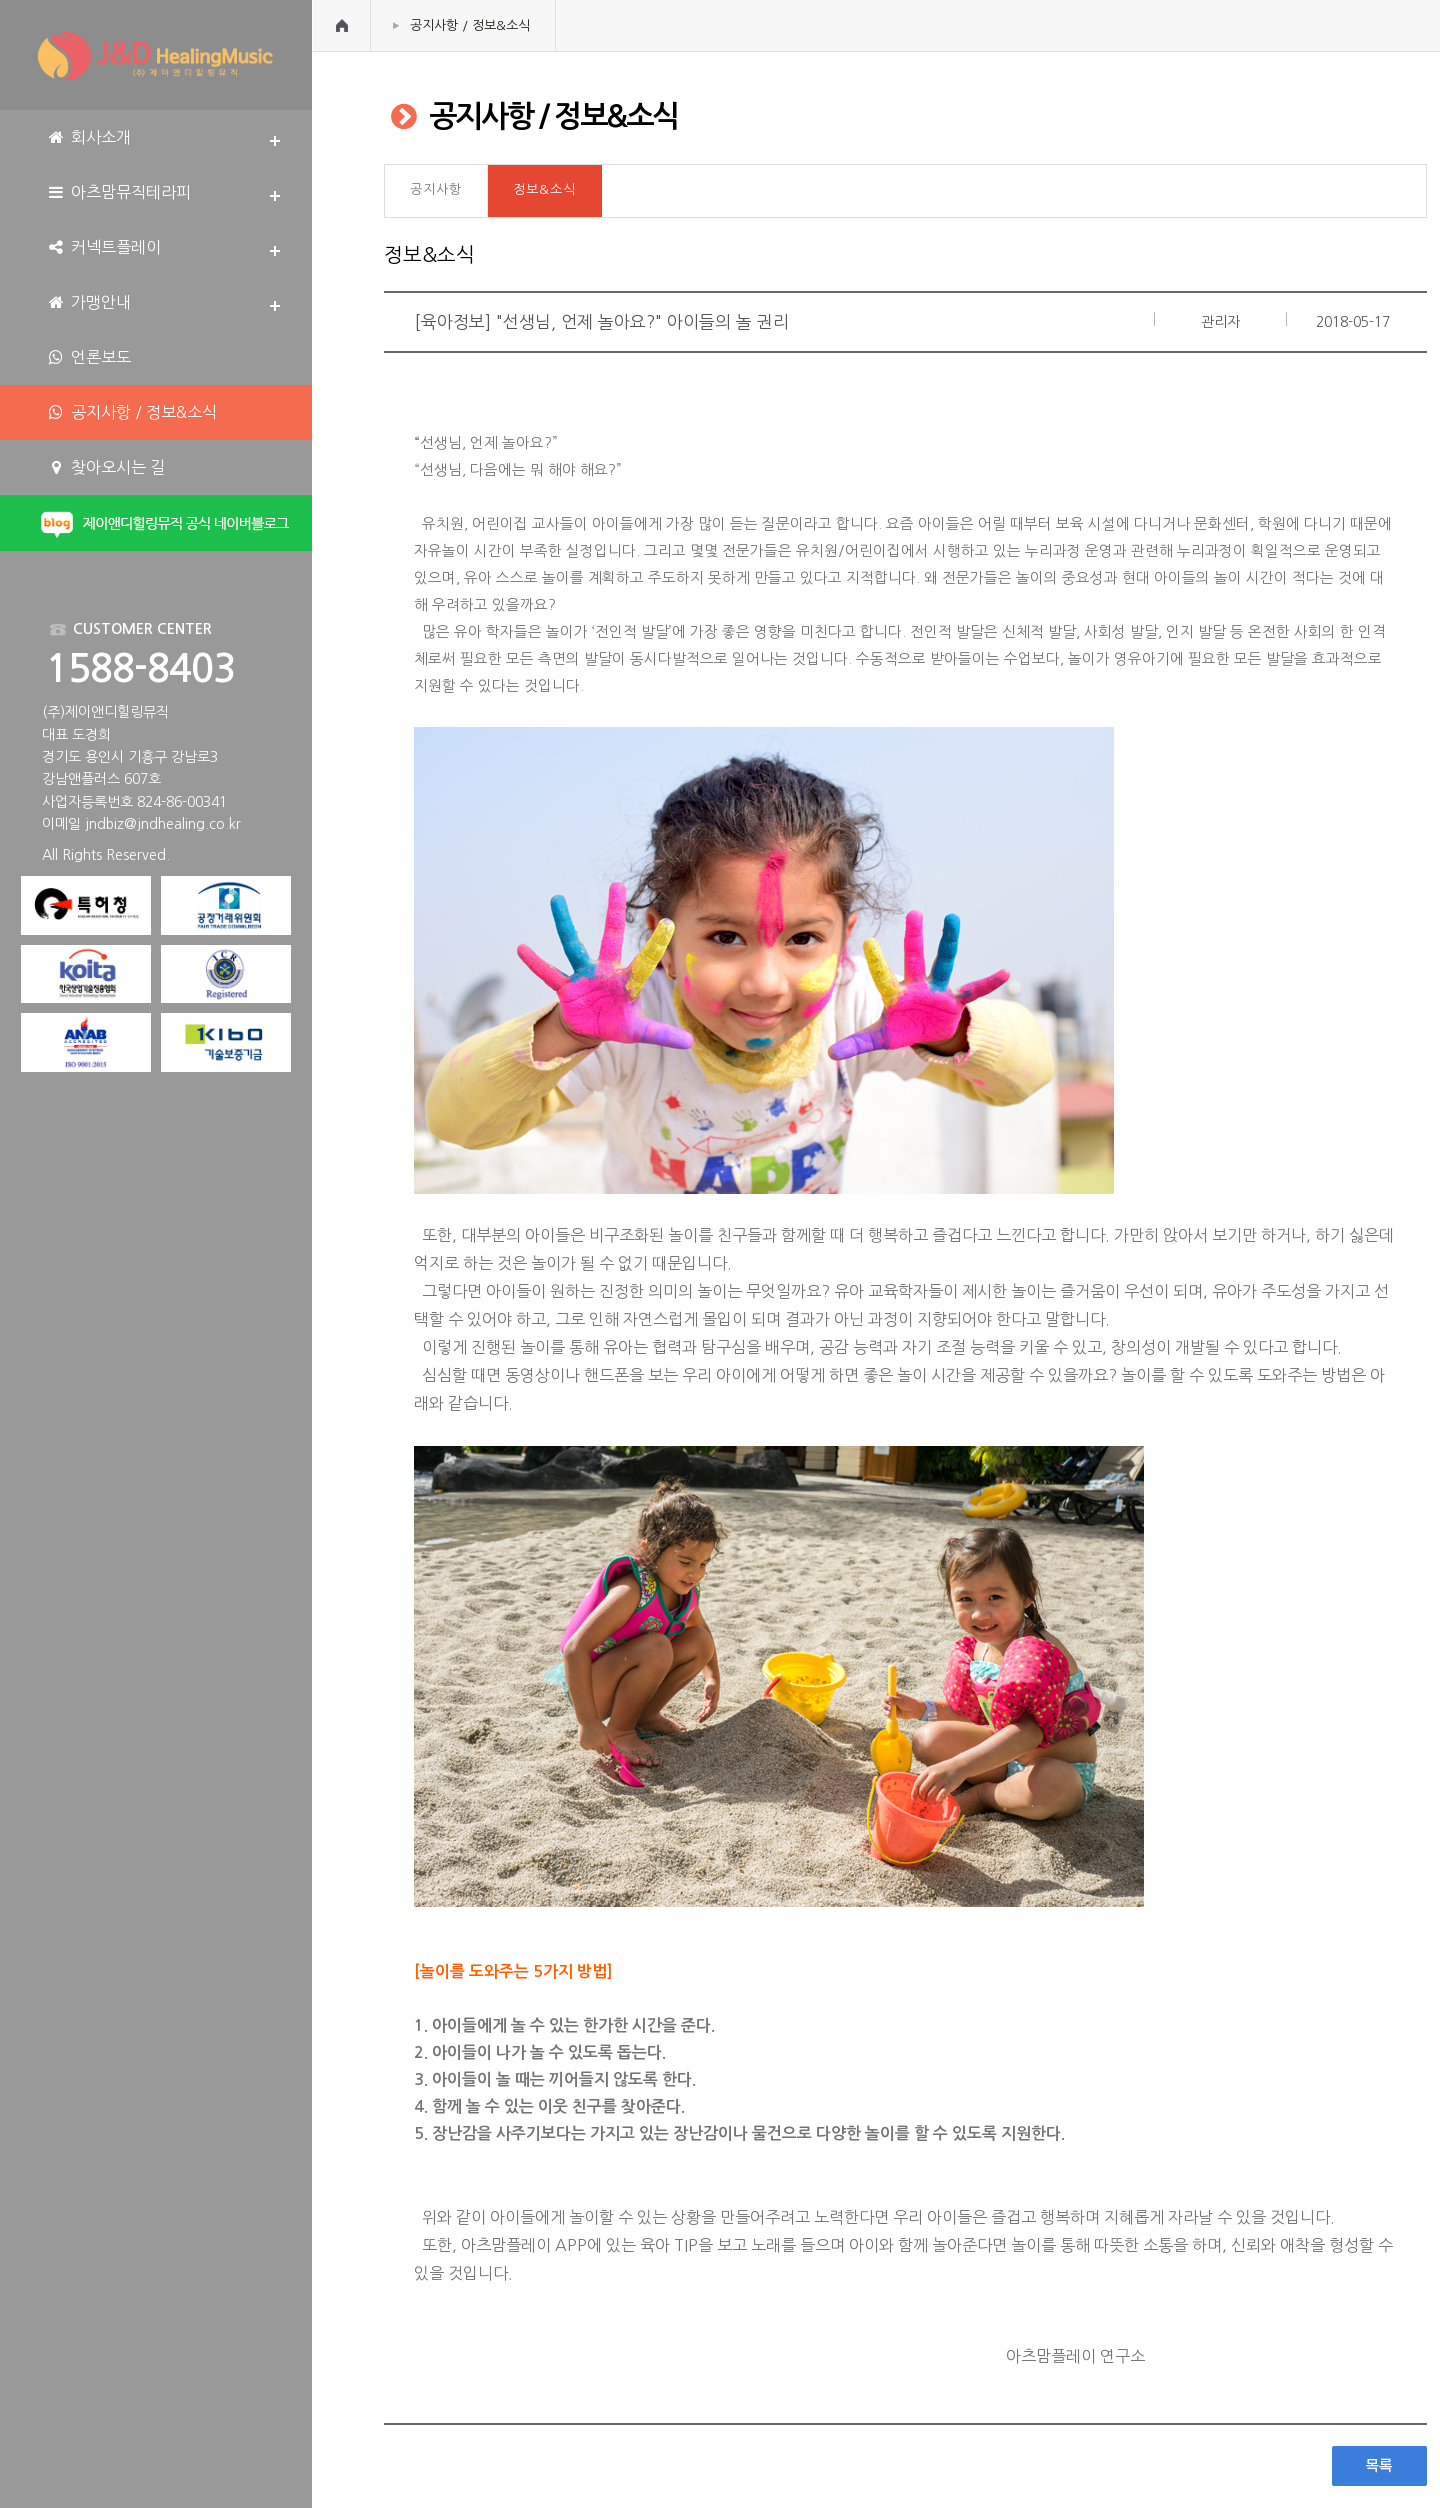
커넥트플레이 (103, 247)
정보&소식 (544, 189)
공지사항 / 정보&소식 (470, 25)
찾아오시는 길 (105, 467)
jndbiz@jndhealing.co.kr (163, 824)
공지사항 (436, 189)
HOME (342, 25)
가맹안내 (88, 302)
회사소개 (88, 137)
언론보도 (88, 357)
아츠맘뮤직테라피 (118, 192)
